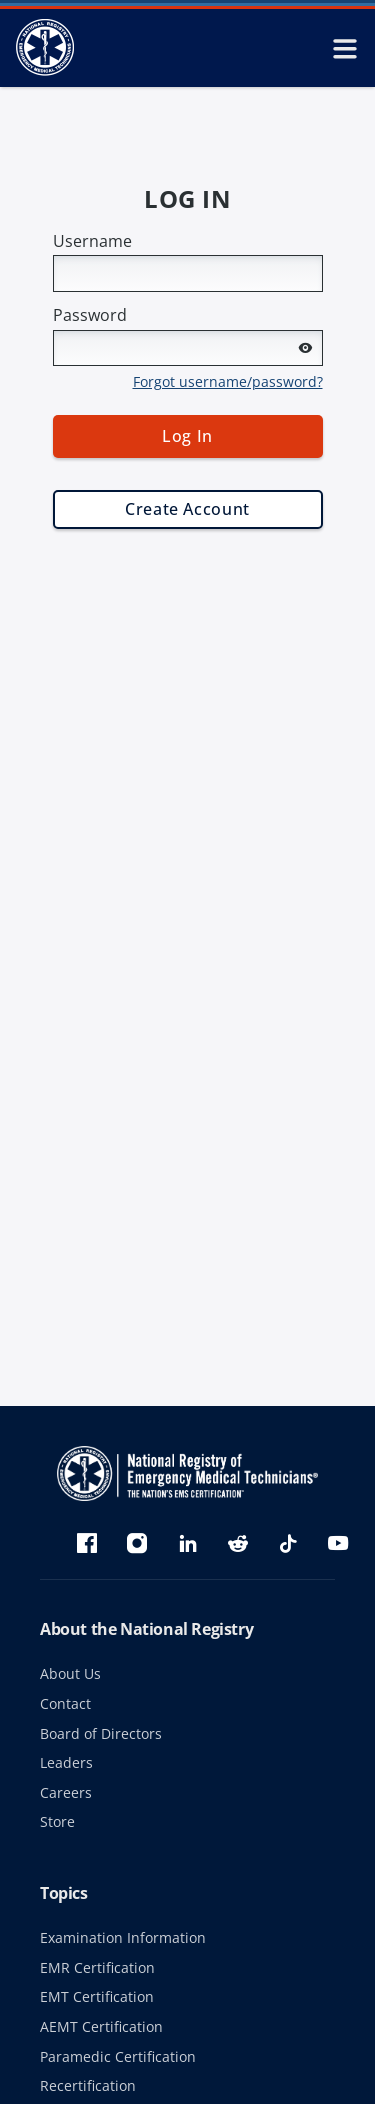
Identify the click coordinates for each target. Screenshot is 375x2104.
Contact (65, 1703)
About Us (70, 1673)
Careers (66, 1792)
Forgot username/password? (228, 381)
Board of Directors (101, 1733)
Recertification (88, 2085)
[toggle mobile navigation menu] (345, 48)
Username (92, 241)
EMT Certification (97, 1996)
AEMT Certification (101, 2026)
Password (90, 315)
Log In (187, 436)
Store (57, 1821)
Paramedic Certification (118, 2056)
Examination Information (123, 1937)
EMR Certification (97, 1967)
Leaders (66, 1762)
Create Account (187, 509)
